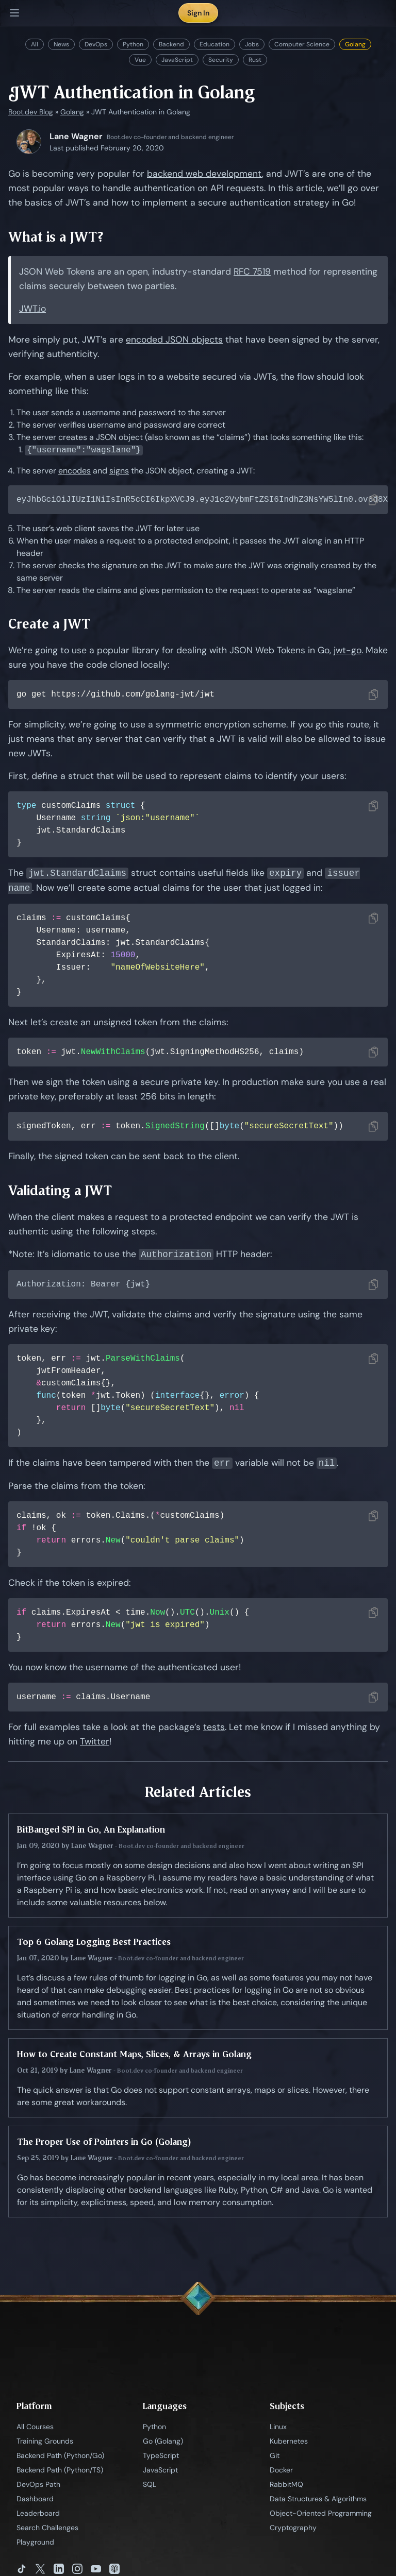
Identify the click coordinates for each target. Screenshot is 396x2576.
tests (214, 1729)
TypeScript (161, 2457)
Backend (171, 44)
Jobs (252, 44)
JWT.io (32, 308)
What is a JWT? (56, 237)
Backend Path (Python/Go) (60, 2457)
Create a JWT (49, 625)
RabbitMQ (286, 2486)
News (61, 44)
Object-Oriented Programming (321, 2515)
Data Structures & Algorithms (318, 2500)
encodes (74, 470)
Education (214, 44)
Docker (281, 2472)
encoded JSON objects (174, 339)
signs (119, 470)
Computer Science (301, 44)
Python (133, 44)
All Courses (35, 2428)
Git (274, 2457)
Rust (255, 60)
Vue (140, 60)
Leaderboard (38, 2515)
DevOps (96, 44)
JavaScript (177, 60)
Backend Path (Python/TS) (59, 2472)
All (34, 44)
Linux (278, 2428)
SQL (149, 2486)
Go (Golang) (163, 2443)
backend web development (204, 173)
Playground (35, 2544)
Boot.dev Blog (30, 111)
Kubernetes (289, 2443)
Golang (355, 44)
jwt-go (347, 651)
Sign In (198, 13)
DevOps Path (38, 2486)
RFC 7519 (252, 271)
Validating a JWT (60, 1191)
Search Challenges (47, 2529)
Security (220, 60)
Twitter (94, 1743)
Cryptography (293, 2529)
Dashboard (35, 2500)
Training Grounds (44, 2443)
